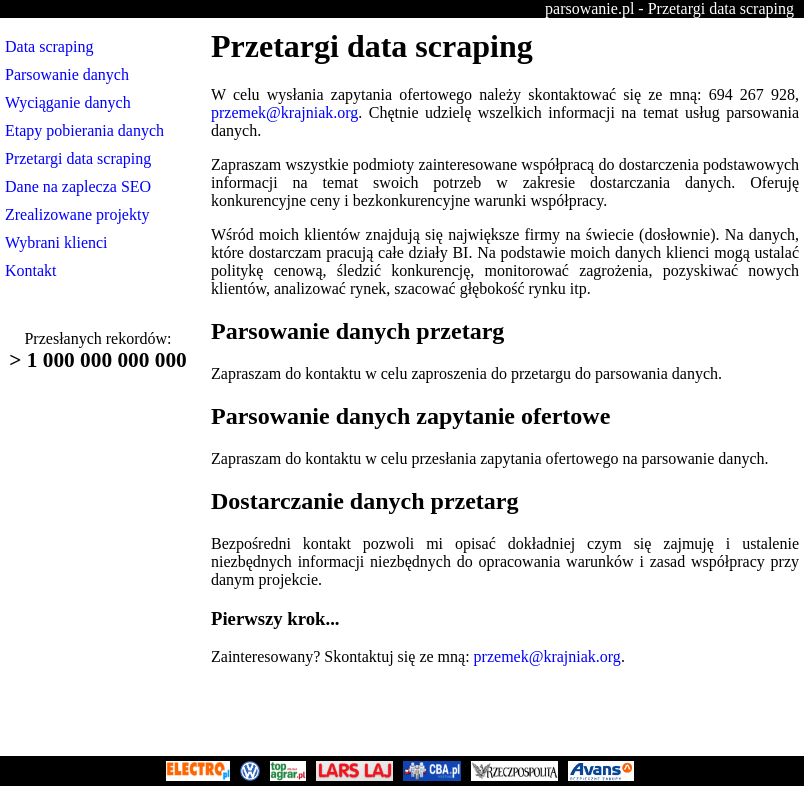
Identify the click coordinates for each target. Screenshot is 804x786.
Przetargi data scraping (78, 158)
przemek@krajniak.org (284, 112)
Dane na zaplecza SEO (78, 186)
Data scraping (49, 46)
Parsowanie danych (67, 74)
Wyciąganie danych (68, 102)
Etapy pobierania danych (84, 130)
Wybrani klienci (56, 242)
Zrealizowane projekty (77, 214)
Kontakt (31, 270)
